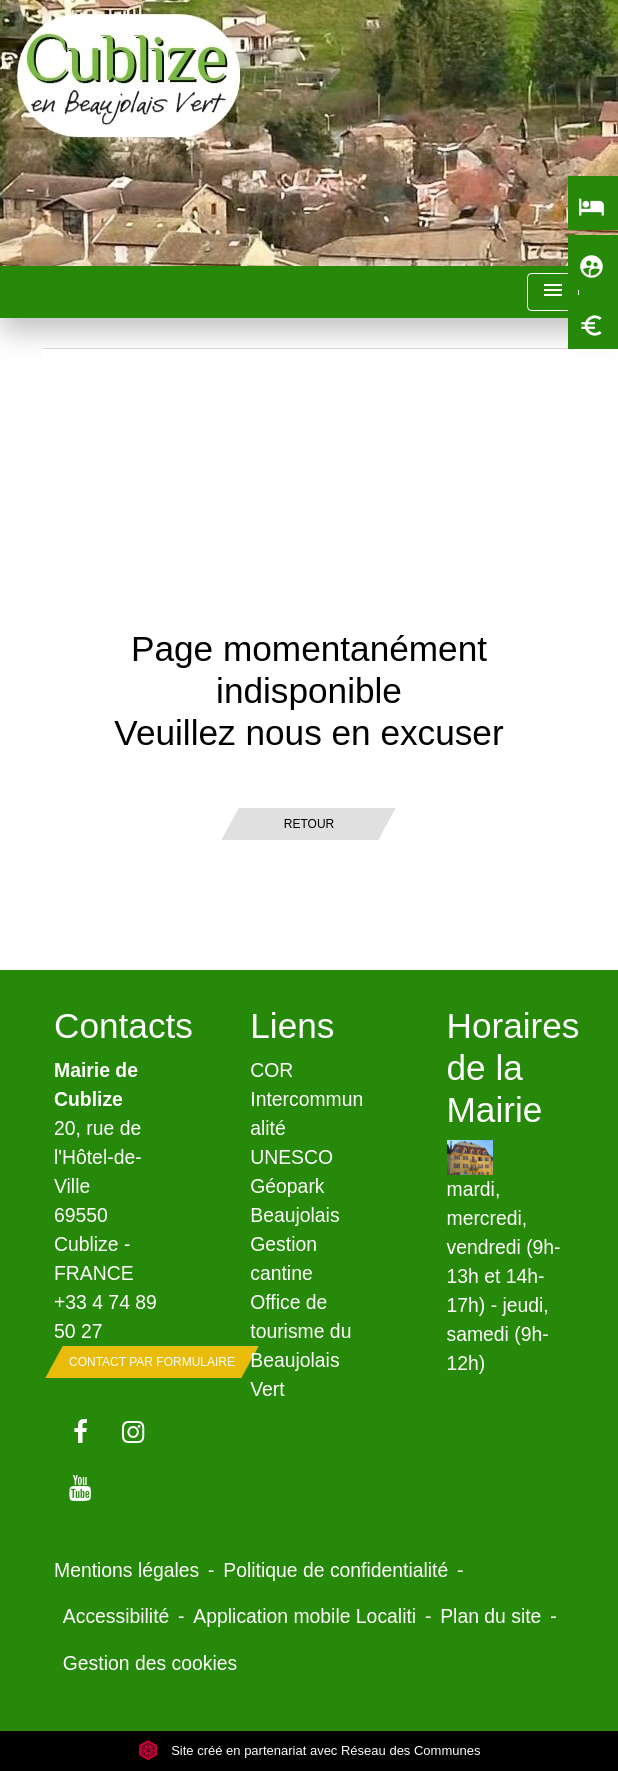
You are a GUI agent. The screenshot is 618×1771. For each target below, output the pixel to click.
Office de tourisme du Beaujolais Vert (300, 1345)
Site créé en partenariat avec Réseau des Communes (309, 1750)
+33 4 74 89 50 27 (105, 1316)
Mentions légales (126, 1570)
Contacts (113, 1025)
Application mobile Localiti (304, 1616)
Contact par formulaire (152, 1362)
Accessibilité (116, 1616)
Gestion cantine (283, 1258)
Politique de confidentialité (335, 1570)
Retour (309, 824)
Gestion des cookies (150, 1663)
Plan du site (490, 1616)
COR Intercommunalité (306, 1099)
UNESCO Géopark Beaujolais (294, 1186)
